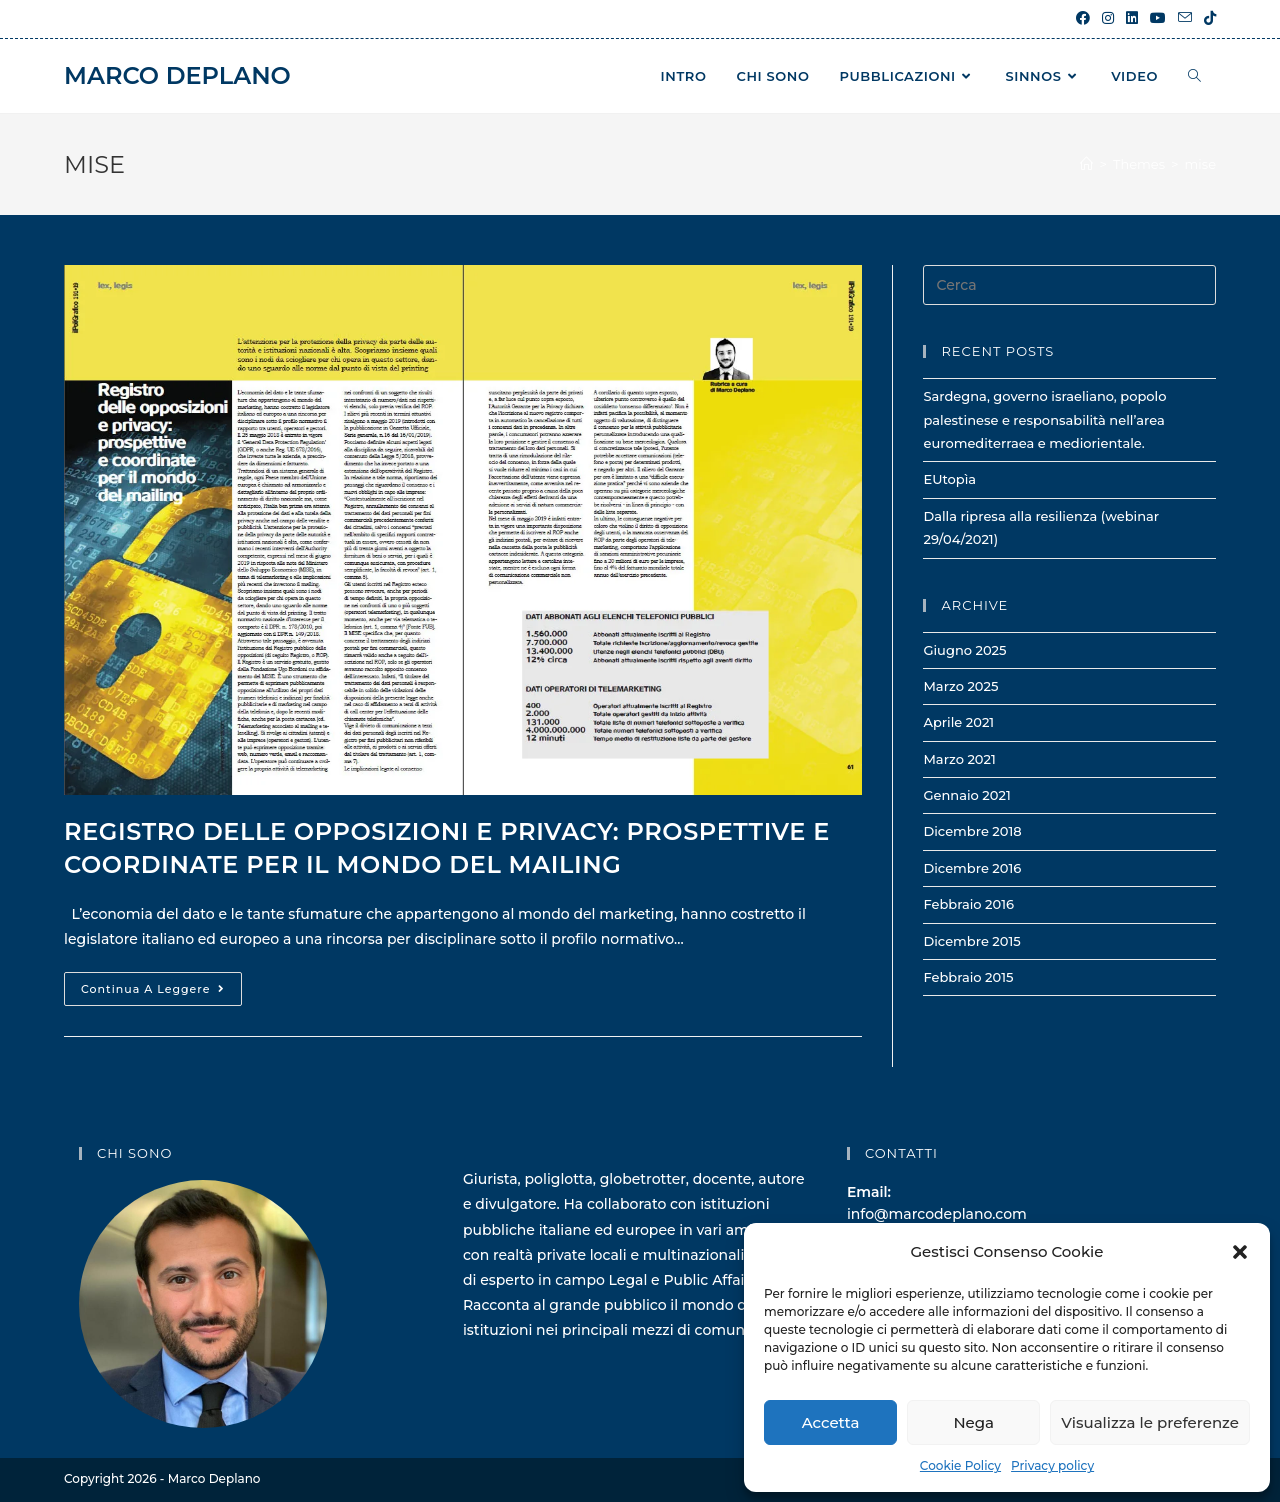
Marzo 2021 (959, 759)
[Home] (1086, 164)
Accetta (831, 1422)
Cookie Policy (960, 1465)
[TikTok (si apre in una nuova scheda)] (1207, 19)
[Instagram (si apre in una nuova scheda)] (1108, 19)
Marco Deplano (177, 75)
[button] (1240, 1252)
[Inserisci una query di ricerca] (1069, 285)
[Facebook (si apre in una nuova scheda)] (1083, 19)
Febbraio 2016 (968, 904)
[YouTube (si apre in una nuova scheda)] (1158, 19)
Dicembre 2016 (972, 868)
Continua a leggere (161, 993)
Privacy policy (1052, 1465)
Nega (973, 1422)
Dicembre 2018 (972, 831)
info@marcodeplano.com (937, 1214)
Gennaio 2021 (966, 795)
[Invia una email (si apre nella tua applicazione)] (1185, 19)
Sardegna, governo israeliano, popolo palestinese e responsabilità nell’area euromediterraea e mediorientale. (1044, 419)
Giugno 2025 (964, 650)
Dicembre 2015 (971, 941)
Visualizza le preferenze (1150, 1422)
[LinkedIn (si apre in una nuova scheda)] (1132, 19)
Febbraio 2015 (968, 977)
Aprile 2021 (958, 722)
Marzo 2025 (960, 686)
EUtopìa (949, 479)
